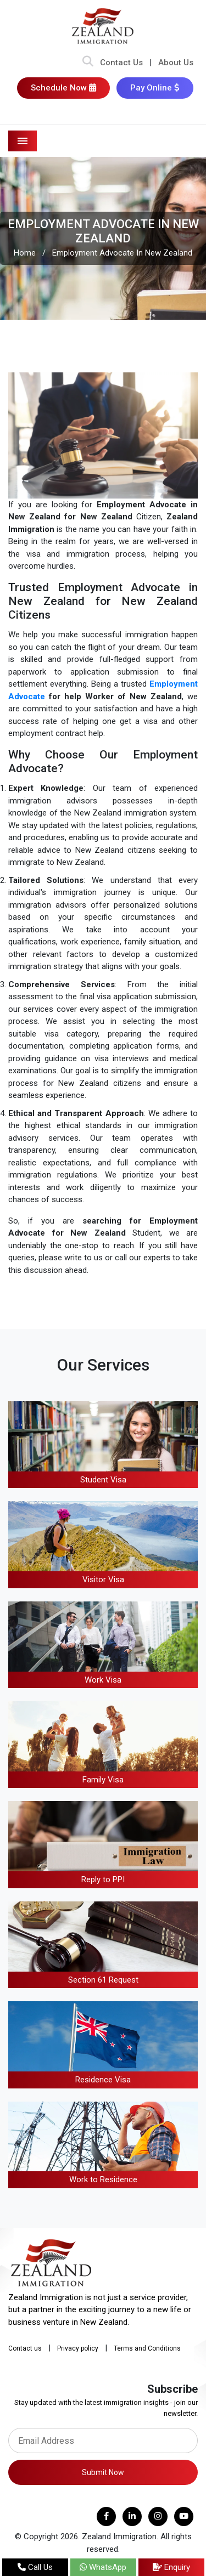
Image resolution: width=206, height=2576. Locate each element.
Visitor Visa (103, 1579)
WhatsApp (103, 2567)
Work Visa (103, 1680)
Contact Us (121, 62)
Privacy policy (77, 2348)
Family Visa (103, 1780)
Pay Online (155, 88)
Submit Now (103, 2472)
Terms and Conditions (147, 2348)
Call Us (35, 2567)
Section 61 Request (103, 1980)
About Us (175, 62)
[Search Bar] (87, 62)
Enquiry (171, 2567)
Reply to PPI (103, 1879)
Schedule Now (63, 88)
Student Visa (103, 1480)
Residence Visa (103, 2080)
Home (25, 253)
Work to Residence (103, 2179)
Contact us (25, 2348)
